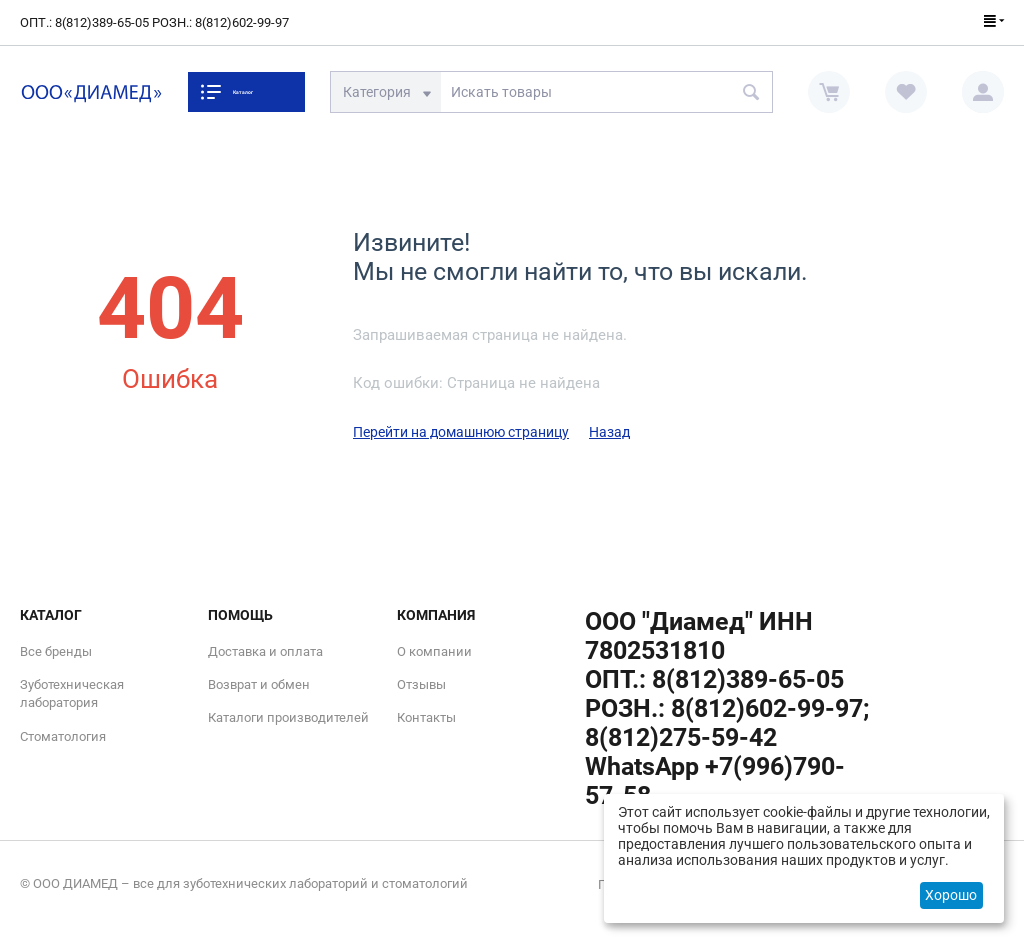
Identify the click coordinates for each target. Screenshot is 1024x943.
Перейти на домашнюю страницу (461, 432)
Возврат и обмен (259, 684)
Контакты (426, 717)
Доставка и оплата (265, 651)
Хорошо (951, 895)
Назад (609, 432)
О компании (434, 651)
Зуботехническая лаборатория (72, 693)
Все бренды (56, 651)
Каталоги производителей (288, 717)
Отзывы (421, 684)
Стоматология (63, 736)
